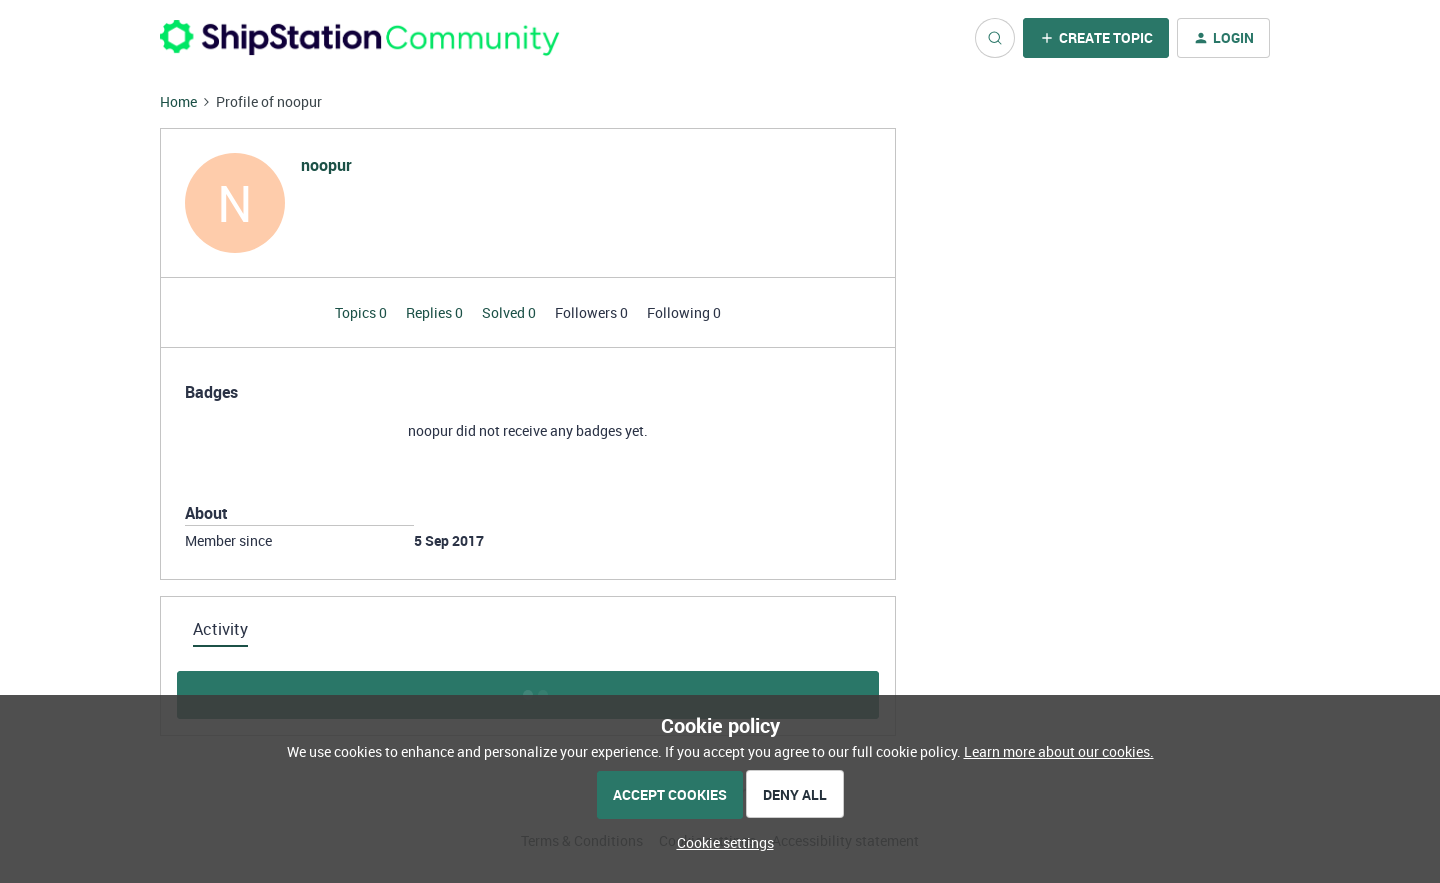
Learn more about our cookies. (1059, 751)
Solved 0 (510, 312)
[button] (1096, 38)
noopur (326, 165)
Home (178, 101)
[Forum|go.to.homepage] (360, 37)
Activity (220, 629)
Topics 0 (362, 312)
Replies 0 (436, 312)
